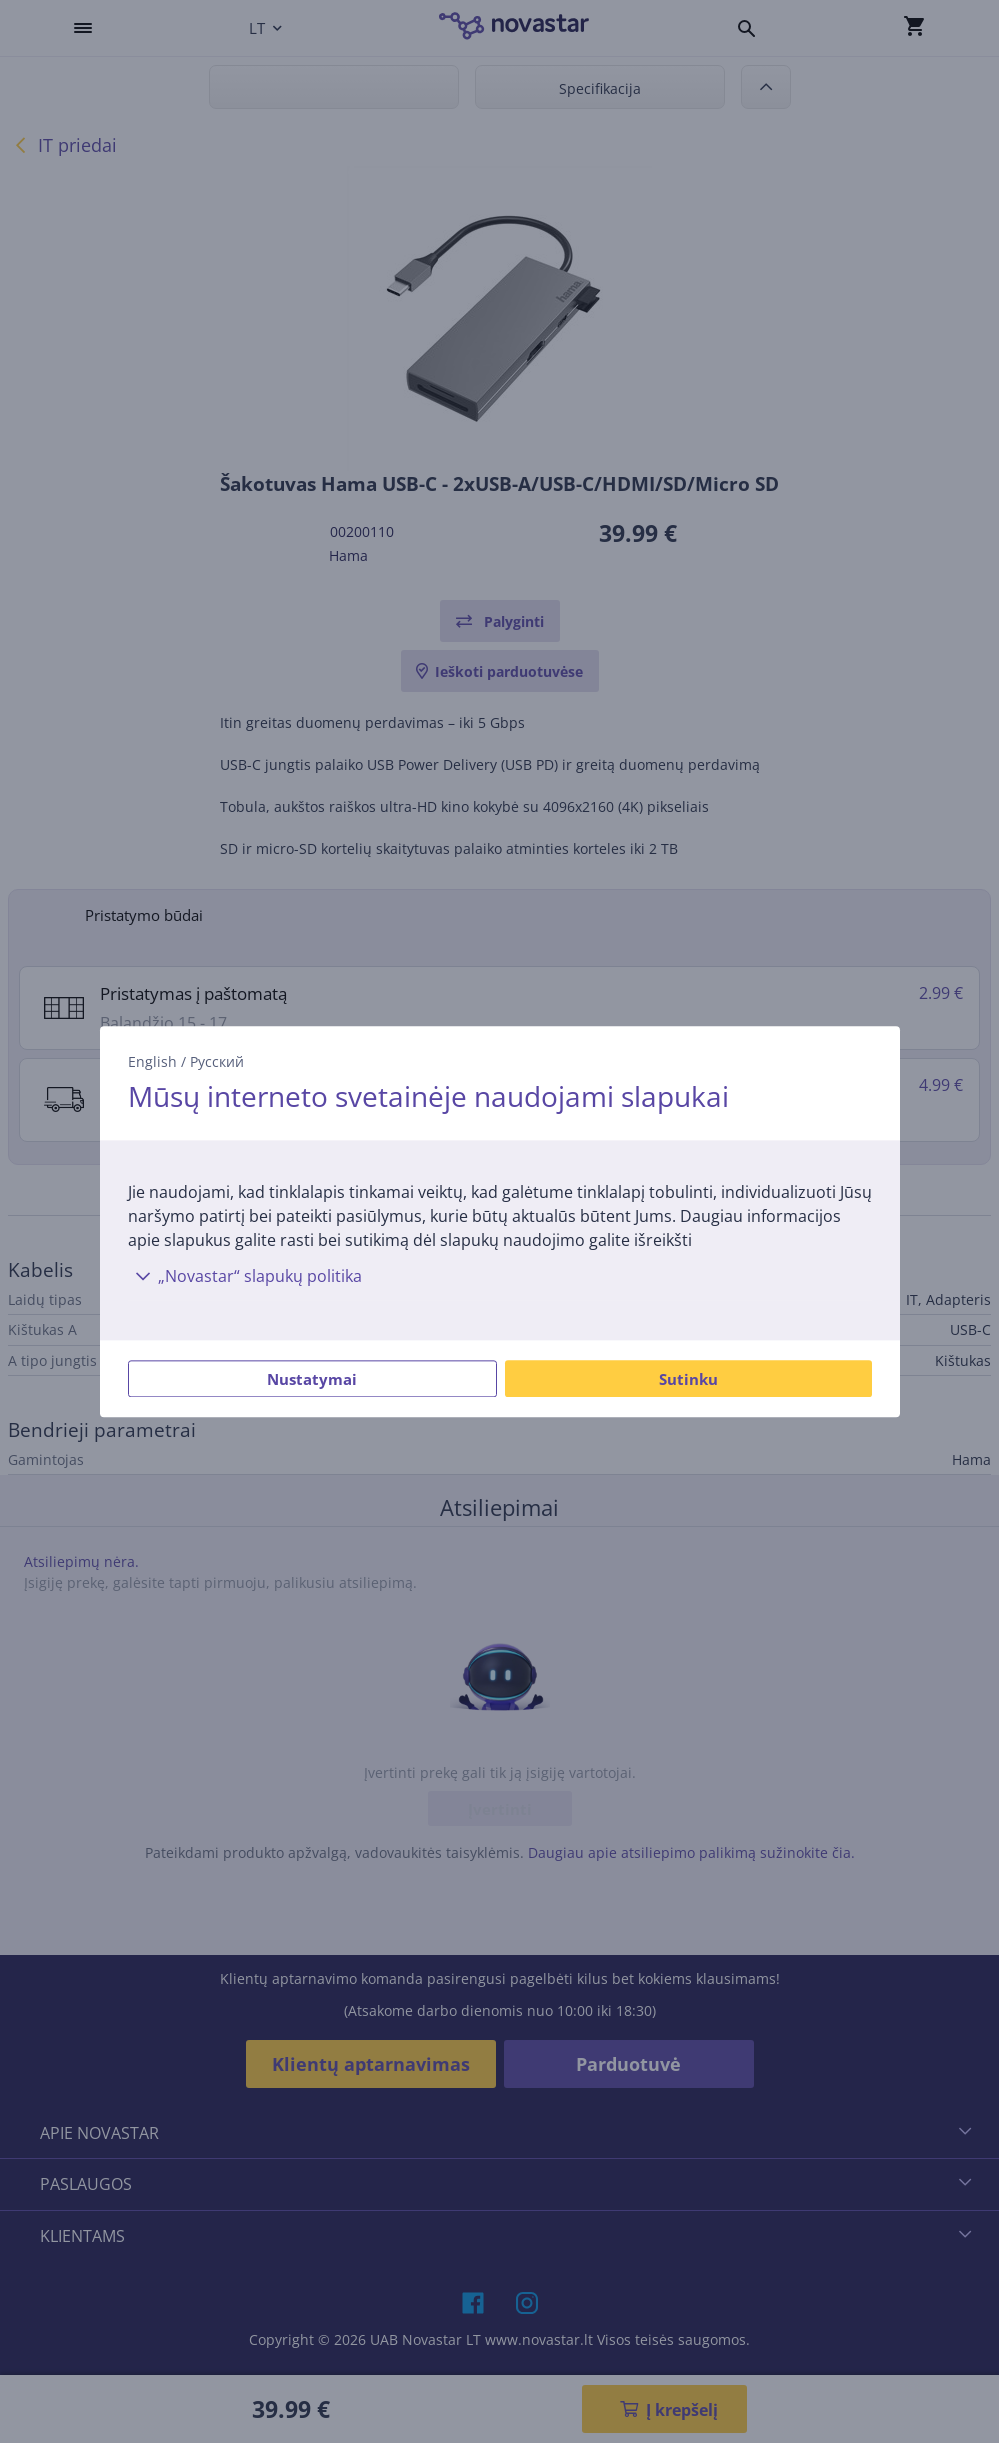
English (152, 1061)
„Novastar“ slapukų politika (245, 1276)
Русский (217, 1061)
